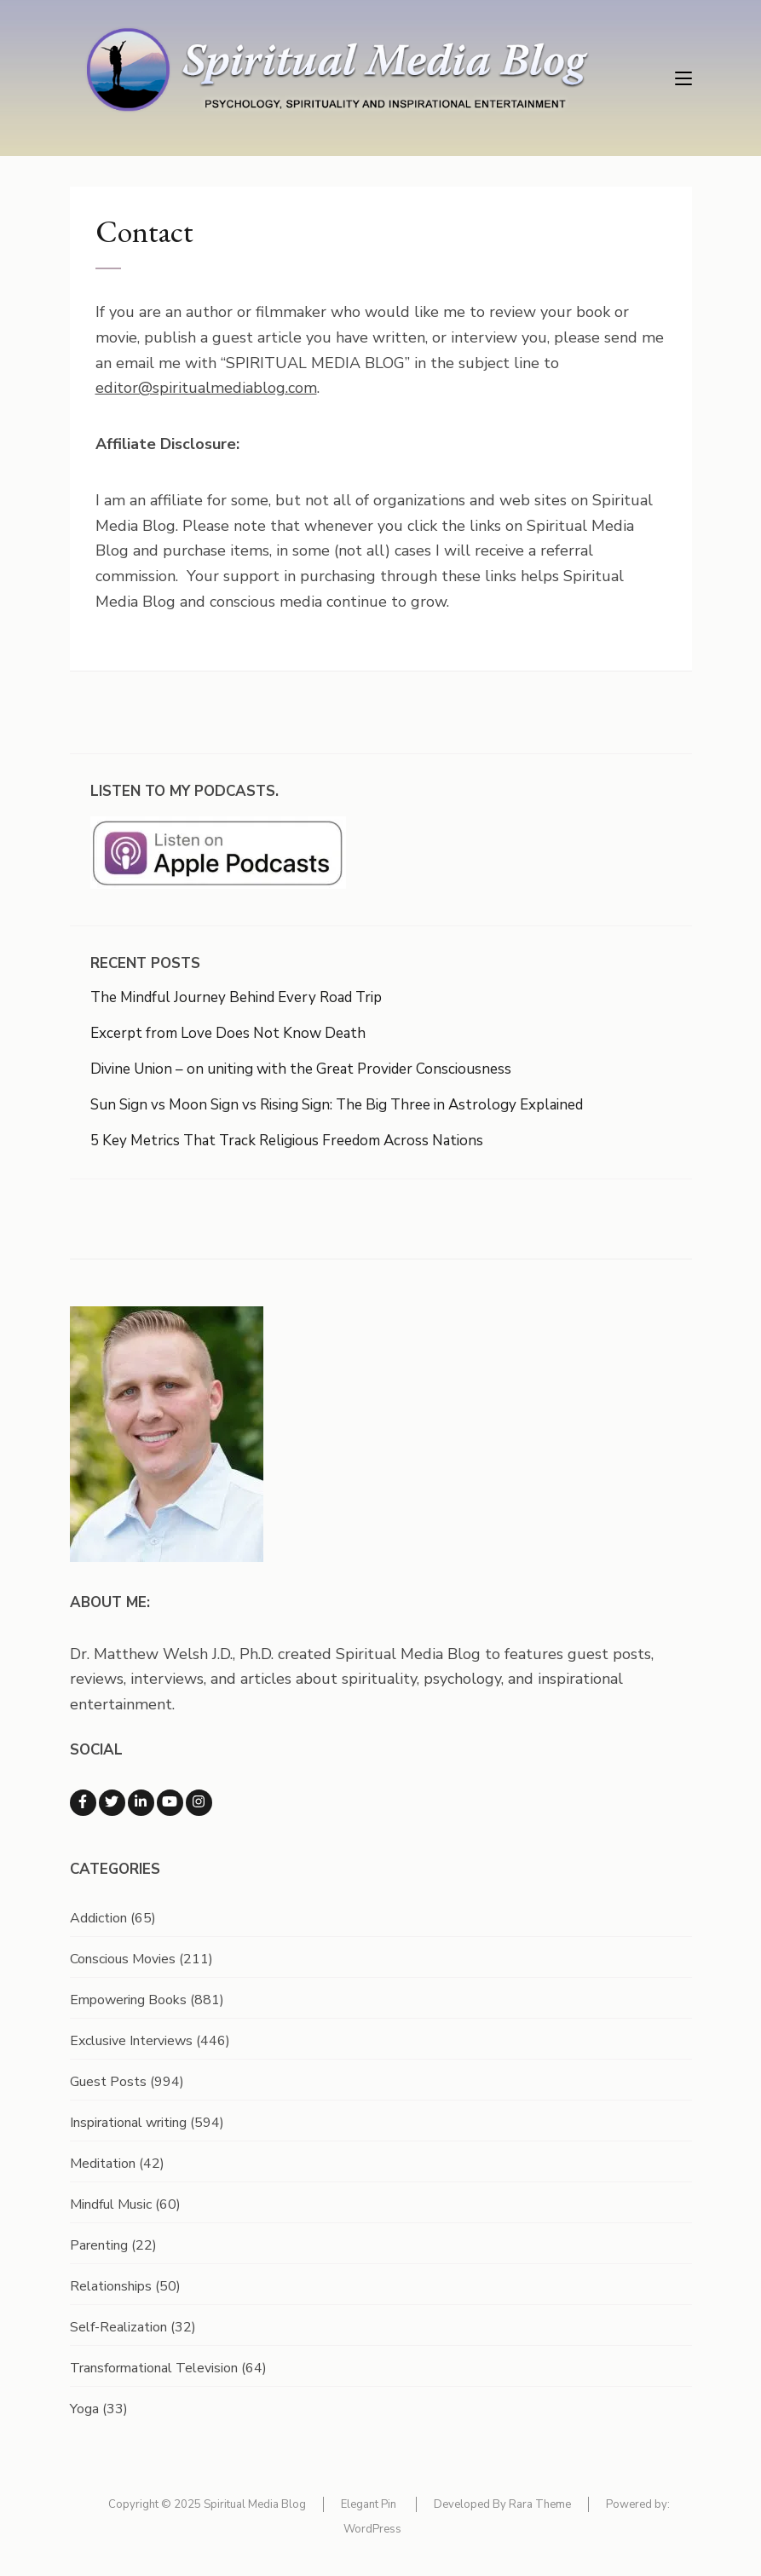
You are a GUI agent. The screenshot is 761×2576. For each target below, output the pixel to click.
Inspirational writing (128, 2122)
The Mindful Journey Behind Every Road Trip (236, 997)
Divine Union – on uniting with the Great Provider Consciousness (300, 1069)
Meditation (102, 2163)
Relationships (111, 2286)
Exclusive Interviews (131, 2040)
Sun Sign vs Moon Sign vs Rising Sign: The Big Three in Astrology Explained (336, 1105)
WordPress (372, 2529)
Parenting (99, 2245)
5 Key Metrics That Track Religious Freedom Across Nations (286, 1140)
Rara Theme (540, 2504)
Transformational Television (154, 2368)
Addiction (98, 1918)
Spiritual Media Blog (255, 2504)
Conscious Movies (123, 1959)
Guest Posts (108, 2081)
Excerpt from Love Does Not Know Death (228, 1033)
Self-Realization (118, 2327)
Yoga (84, 2409)
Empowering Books (128, 2000)
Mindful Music (111, 2204)
